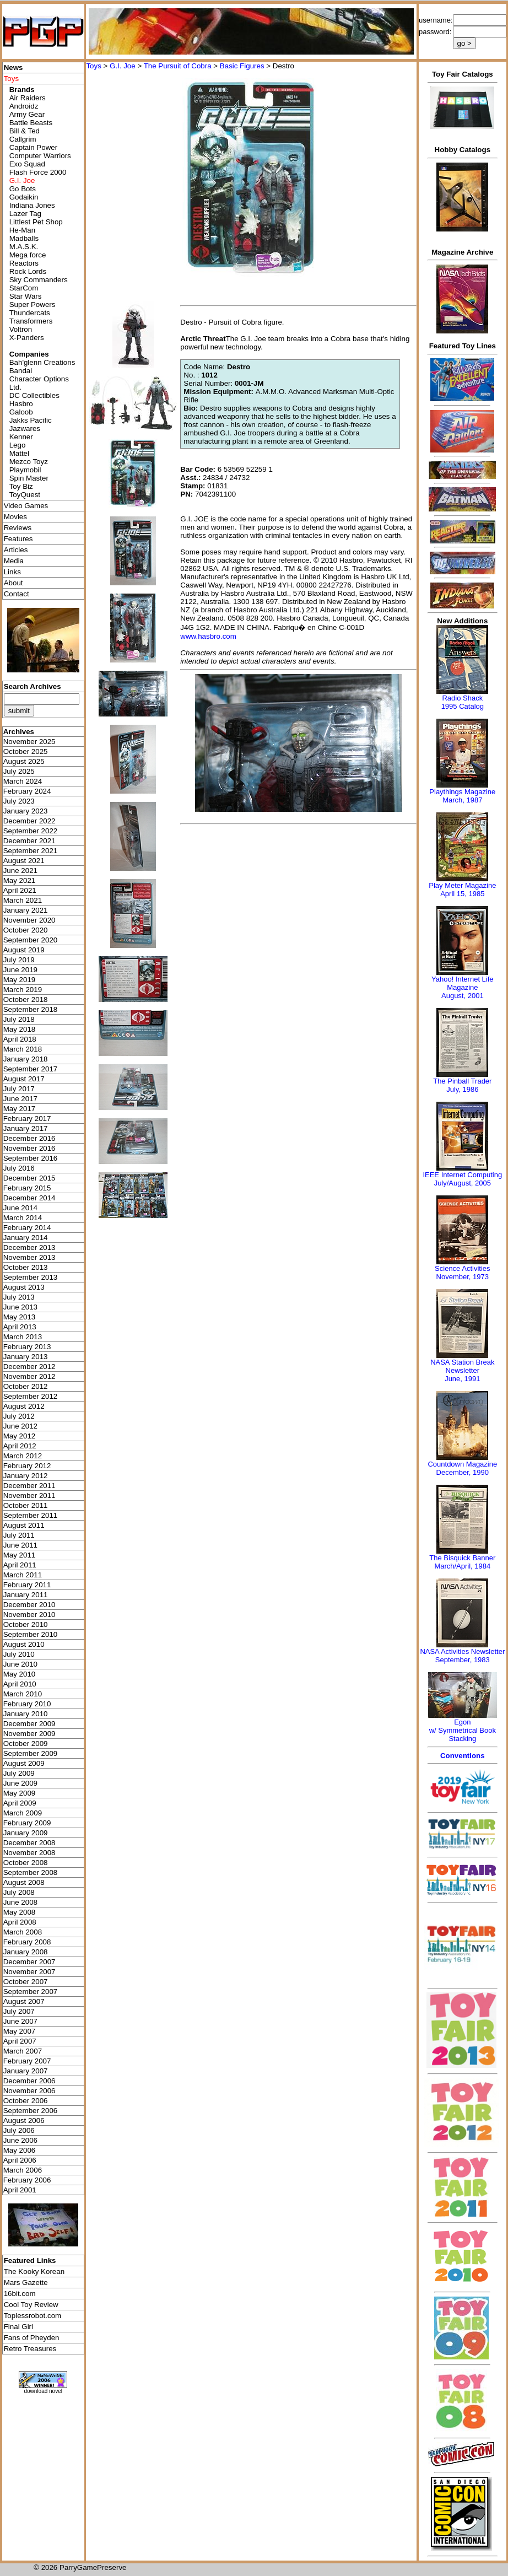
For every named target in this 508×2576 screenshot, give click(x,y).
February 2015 (27, 1188)
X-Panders (26, 337)
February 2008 (27, 1942)
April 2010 (19, 1684)
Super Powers (32, 304)
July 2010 (19, 1654)
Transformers (31, 321)
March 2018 (22, 1049)
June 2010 (20, 1664)
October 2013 (25, 1267)
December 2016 (29, 1138)
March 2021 (22, 900)
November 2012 (29, 1376)
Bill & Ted (24, 131)
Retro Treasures (30, 2349)
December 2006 (29, 2081)
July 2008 (19, 1892)
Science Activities (462, 1268)
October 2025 (25, 751)
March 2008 (22, 1932)
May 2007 (19, 2031)
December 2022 (29, 821)
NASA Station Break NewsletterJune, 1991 (462, 1370)
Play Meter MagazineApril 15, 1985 (462, 889)
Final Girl (18, 2326)
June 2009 (20, 1783)
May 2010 (19, 1674)
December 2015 (29, 1178)
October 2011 (25, 1505)
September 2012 (30, 1396)
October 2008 (25, 1862)
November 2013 (29, 1257)
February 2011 (27, 1585)
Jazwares (24, 428)
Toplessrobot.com (32, 2315)
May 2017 (19, 1108)
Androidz (24, 106)
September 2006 (30, 2110)
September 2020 (30, 940)
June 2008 (20, 1902)
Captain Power (33, 147)
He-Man (22, 230)
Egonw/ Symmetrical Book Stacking (462, 1730)
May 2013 (19, 1317)
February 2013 (27, 1347)
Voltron (21, 329)
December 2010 (29, 1604)
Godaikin (24, 197)
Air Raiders (27, 98)
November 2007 (29, 1972)
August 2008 (24, 1882)
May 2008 (19, 1912)
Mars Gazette (26, 2282)
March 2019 (22, 989)
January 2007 (25, 2071)
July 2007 (19, 2011)
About (13, 583)
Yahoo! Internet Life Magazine (462, 983)
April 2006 (19, 2160)
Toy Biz (21, 486)
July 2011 (19, 1535)
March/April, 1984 (462, 1566)
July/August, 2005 (462, 1183)
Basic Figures (242, 66)
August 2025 (24, 761)
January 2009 (25, 1833)
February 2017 (27, 1118)
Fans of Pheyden (32, 2338)
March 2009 (22, 1813)
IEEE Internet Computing (462, 1175)
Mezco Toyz (28, 461)
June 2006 (20, 2140)
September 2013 (30, 1277)
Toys (93, 66)
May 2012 (19, 1436)
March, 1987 (462, 800)
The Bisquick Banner (462, 1558)
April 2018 (19, 1039)
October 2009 (25, 1743)
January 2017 (25, 1128)
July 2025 (19, 771)
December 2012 (29, 1366)
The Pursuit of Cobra (178, 66)
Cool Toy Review (31, 2304)
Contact (16, 594)
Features (18, 539)
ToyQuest (24, 495)
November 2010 (29, 1614)
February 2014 (27, 1228)
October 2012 (25, 1386)
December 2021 (29, 841)
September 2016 (30, 1158)
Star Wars (25, 296)
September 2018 (30, 1009)
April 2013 (19, 1327)
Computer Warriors (40, 156)
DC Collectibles (34, 395)
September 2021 (30, 851)
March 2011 (22, 1575)
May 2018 (19, 1029)
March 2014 (22, 1218)
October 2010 (25, 1624)
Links (12, 572)
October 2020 (25, 930)
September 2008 (30, 1872)
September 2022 (30, 831)
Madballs (24, 238)
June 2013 (20, 1307)
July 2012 (19, 1416)
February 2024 (27, 791)
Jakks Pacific (30, 420)
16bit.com (20, 2293)
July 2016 (19, 1168)
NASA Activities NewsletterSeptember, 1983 (462, 1655)
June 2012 (20, 1426)
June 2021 (20, 870)
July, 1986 (462, 1089)
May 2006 (19, 2150)
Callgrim (22, 139)
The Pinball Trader (462, 1081)
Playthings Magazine (462, 792)
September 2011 (30, 1515)
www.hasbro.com (208, 636)
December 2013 (29, 1247)
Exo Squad (27, 164)
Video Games (26, 506)
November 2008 (29, 1853)
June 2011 (20, 1545)
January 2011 (25, 1595)
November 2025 (29, 741)
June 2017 (20, 1099)
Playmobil (25, 470)
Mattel (19, 453)
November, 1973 (462, 1277)
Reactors (24, 263)
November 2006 (29, 2091)
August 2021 (24, 860)
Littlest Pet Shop (36, 222)
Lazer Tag (25, 213)
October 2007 (25, 1981)
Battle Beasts (31, 122)
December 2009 (29, 1724)
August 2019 (24, 950)
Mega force (27, 255)
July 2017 (19, 1089)
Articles (16, 550)
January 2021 (25, 910)
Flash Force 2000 (38, 172)
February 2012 (27, 1466)
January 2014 (25, 1237)
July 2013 (19, 1297)
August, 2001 (462, 995)
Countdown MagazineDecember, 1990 (462, 1468)
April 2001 (19, 2190)
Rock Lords (27, 271)
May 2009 (19, 1793)
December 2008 (29, 1843)
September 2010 (30, 1634)
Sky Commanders (38, 280)
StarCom (24, 288)
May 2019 (19, 980)
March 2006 (22, 2170)
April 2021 (19, 890)
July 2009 (19, 1773)
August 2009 (24, 1763)
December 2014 (29, 1198)
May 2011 (19, 1555)
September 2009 (30, 1753)
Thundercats (29, 313)
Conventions (462, 1756)
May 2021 (19, 880)
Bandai (21, 371)
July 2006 (19, 2130)
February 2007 (27, 2061)
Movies (15, 517)
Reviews (17, 528)
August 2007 (24, 2001)
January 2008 (25, 1952)
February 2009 (27, 1823)
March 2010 (22, 1694)
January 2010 (25, 1714)
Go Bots (22, 189)
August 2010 (24, 1644)
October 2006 (25, 2101)
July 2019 (19, 960)
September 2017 (30, 1069)
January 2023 (25, 811)
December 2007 (29, 1962)
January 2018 (25, 1059)
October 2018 (25, 999)
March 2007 (22, 2051)
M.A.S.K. (24, 246)
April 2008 (19, 1922)
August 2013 (24, 1287)
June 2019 (20, 970)
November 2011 (29, 1495)
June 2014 (20, 1208)
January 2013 (25, 1356)
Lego (17, 445)
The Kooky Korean (34, 2271)
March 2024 (22, 781)
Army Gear (27, 114)
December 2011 (29, 1485)
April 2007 (19, 2041)
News (13, 67)
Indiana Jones (32, 205)
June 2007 (20, 2021)
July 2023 (19, 801)
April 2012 (19, 1446)
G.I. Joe (123, 66)
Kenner (21, 437)
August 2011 (24, 1525)
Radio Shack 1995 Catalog (462, 702)
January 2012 (25, 1476)
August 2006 (24, 2120)
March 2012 (22, 1456)
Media (14, 561)
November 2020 (29, 920)
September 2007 (30, 1991)
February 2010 (27, 1704)
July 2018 (19, 1019)
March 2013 (22, 1337)
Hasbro (21, 404)
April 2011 (19, 1565)
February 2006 (27, 2180)
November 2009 (29, 1733)
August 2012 (24, 1406)
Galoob (21, 412)
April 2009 (19, 1803)
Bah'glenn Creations (42, 362)
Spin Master (28, 478)
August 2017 (24, 1079)
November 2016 (29, 1148)
